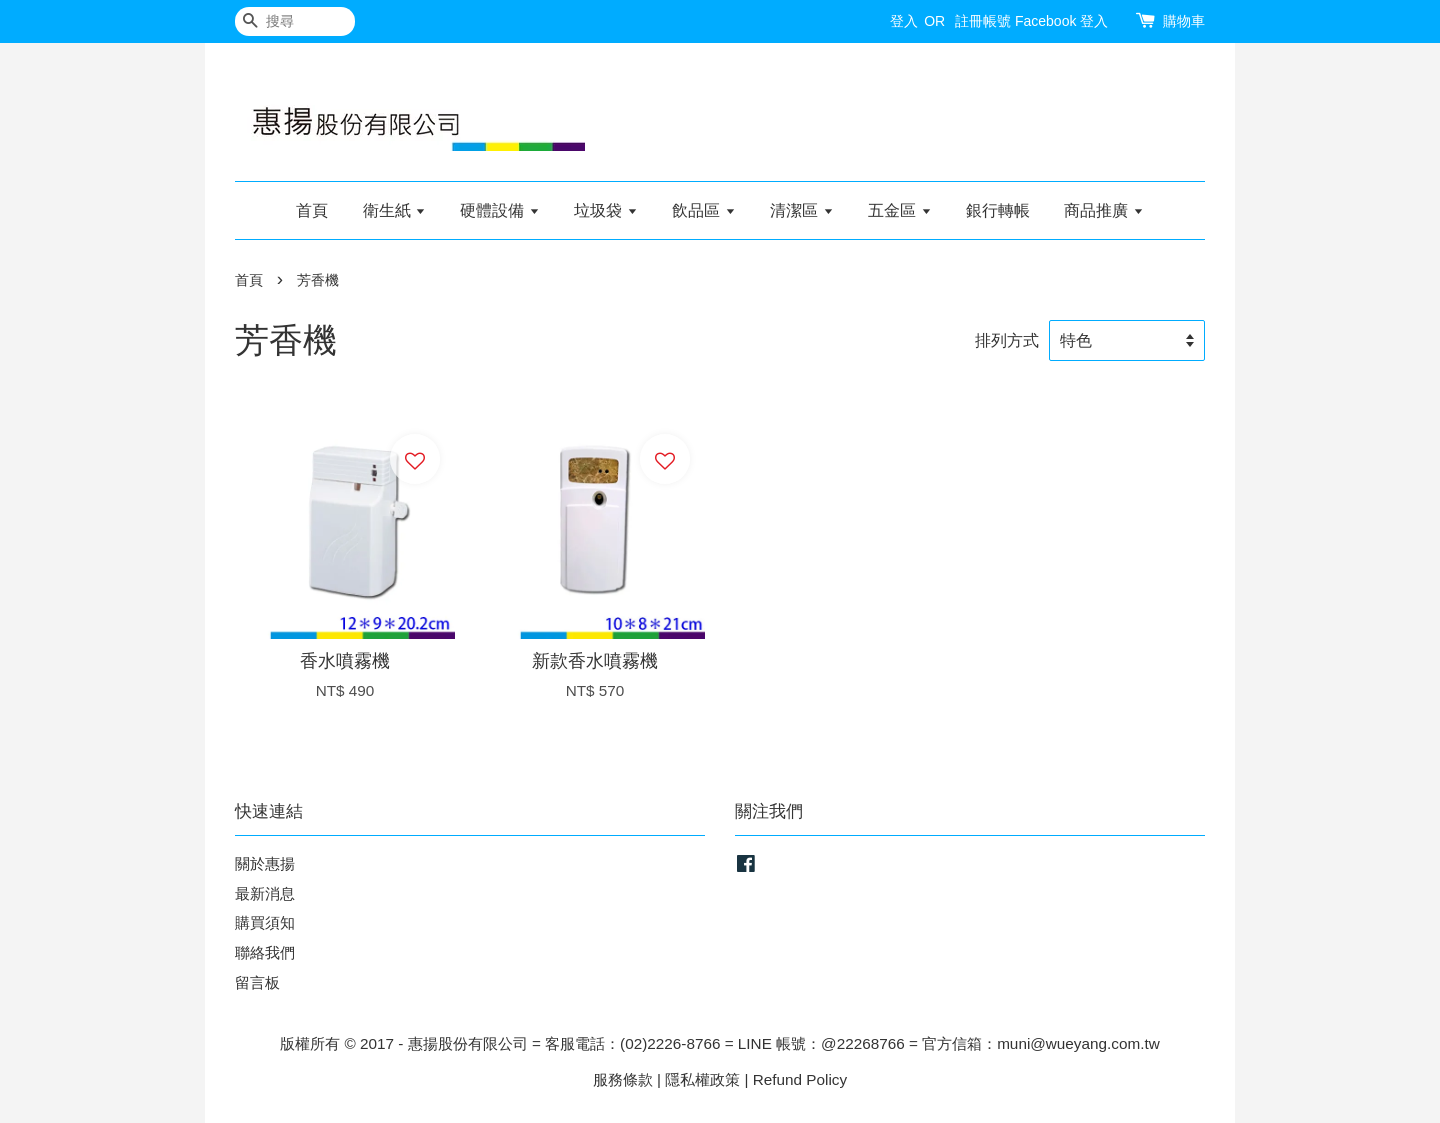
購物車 (1184, 21)
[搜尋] (295, 21)
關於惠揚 (265, 863)
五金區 (899, 210)
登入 (904, 21)
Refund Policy (800, 1079)
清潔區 (801, 210)
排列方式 (1007, 340)
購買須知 (265, 922)
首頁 (312, 210)
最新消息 (265, 893)
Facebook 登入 (1061, 21)
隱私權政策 (702, 1079)
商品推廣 (1103, 210)
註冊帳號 (983, 21)
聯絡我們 (265, 952)
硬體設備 (499, 210)
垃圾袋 (605, 210)
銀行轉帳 (998, 210)
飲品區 (703, 210)
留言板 (257, 982)
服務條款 (623, 1079)
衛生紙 (394, 210)
